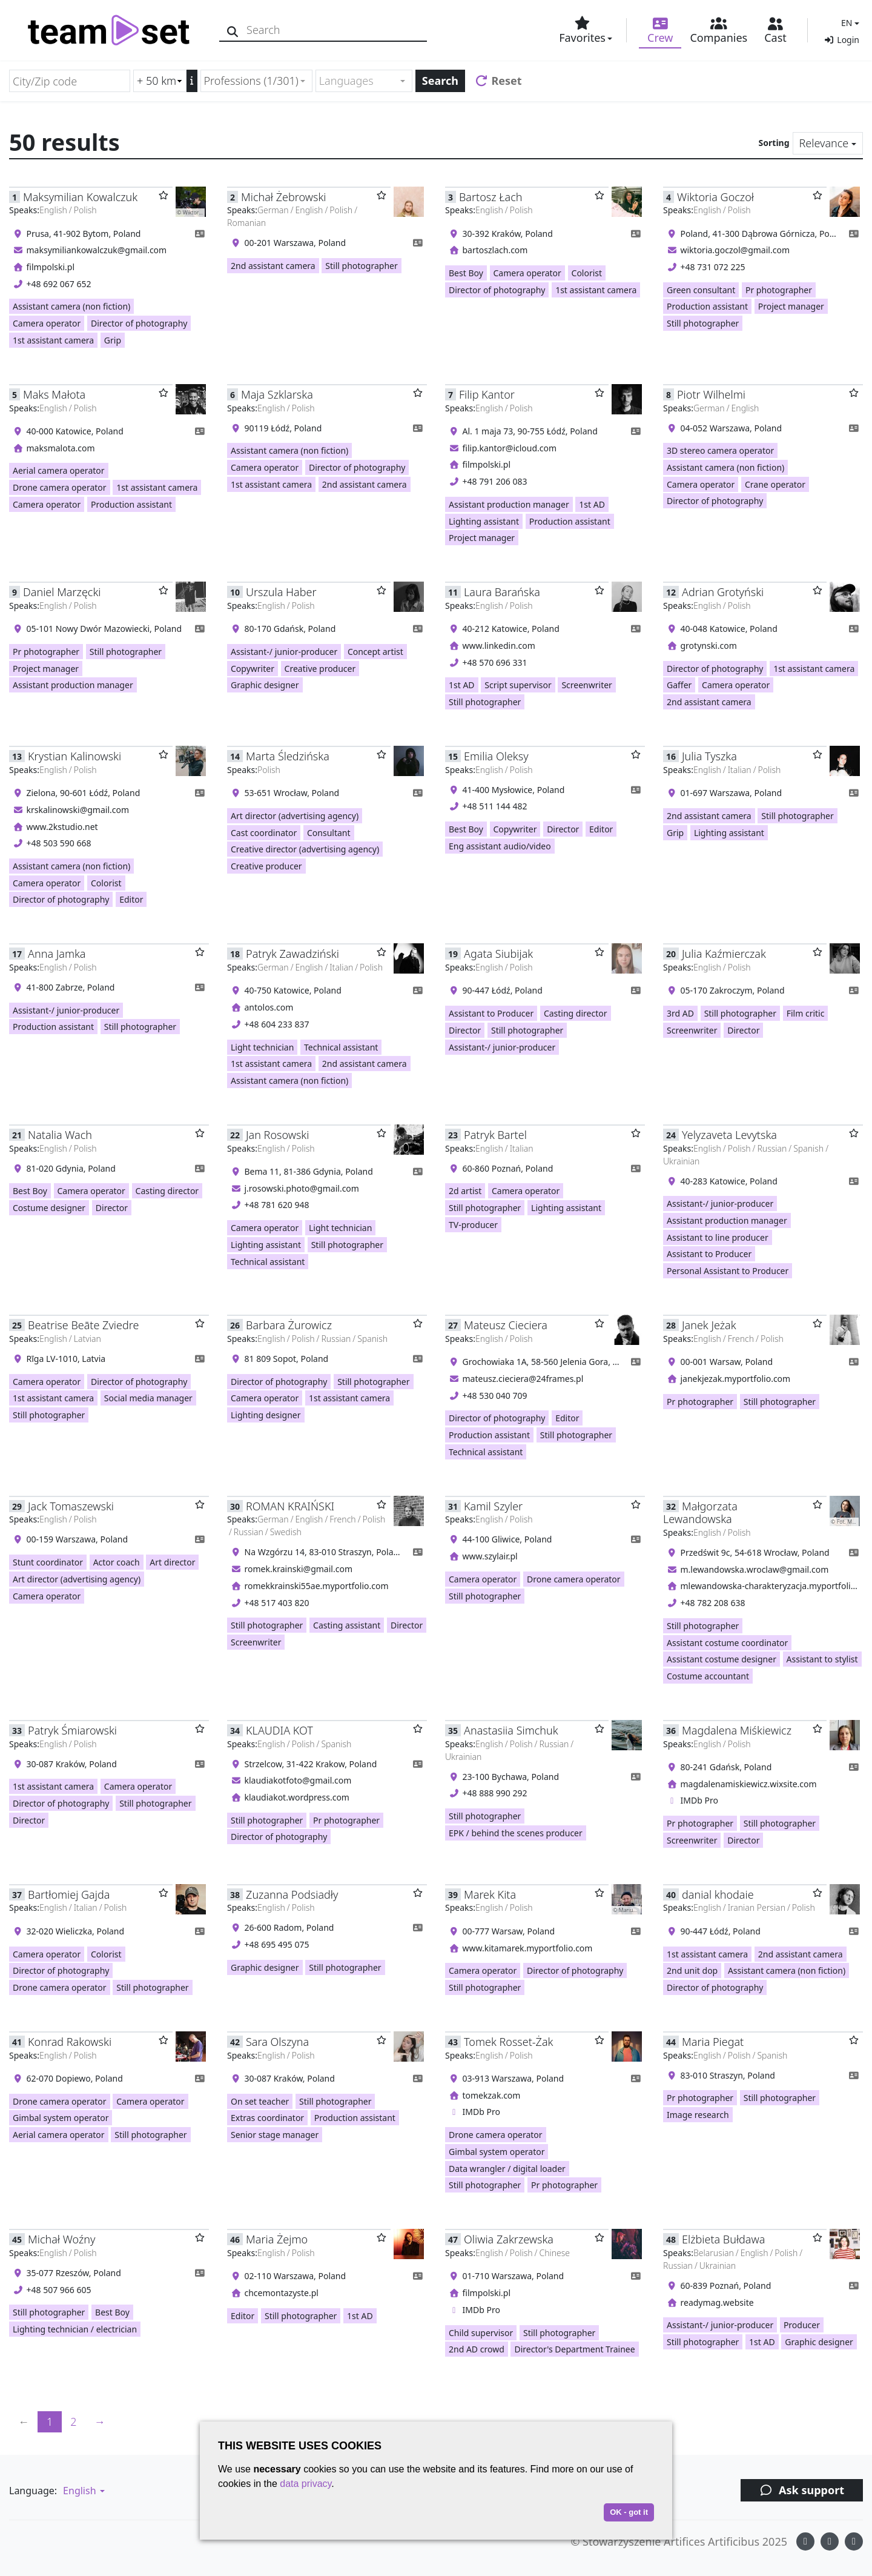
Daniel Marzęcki (62, 592)
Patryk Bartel (495, 1134)
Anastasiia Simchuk (511, 1730)
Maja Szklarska (277, 394)
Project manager (791, 306)
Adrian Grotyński (723, 592)
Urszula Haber (281, 592)
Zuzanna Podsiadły (292, 1894)
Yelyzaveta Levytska (729, 1134)
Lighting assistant (484, 521)
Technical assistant (341, 1047)
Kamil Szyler (493, 1506)
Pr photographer (778, 290)
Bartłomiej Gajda (69, 1894)
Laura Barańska (502, 592)
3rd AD (680, 1013)
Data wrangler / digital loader (507, 2168)
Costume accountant (708, 1676)
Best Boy (466, 273)
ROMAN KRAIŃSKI (290, 1506)
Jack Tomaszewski (71, 1506)
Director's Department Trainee (574, 2349)
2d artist (465, 1191)
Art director (172, 1562)
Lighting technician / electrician (75, 2329)
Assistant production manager (509, 504)
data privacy (305, 2483)
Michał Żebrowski (283, 197)
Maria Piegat (713, 2041)
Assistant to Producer (491, 1013)
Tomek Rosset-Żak (508, 2041)
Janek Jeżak (709, 1325)
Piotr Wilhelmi (711, 394)
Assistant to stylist (822, 1659)
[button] (848, 22)
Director (563, 829)
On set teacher (260, 2101)
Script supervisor (517, 685)
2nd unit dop (692, 1970)
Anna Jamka (57, 953)
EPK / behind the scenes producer (516, 1833)
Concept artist (375, 651)
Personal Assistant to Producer (727, 1270)
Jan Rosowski (277, 1134)
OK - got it (629, 2512)
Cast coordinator (264, 832)
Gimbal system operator (60, 2117)
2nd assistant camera (273, 265)
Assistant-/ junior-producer (284, 651)
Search (440, 80)
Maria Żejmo (277, 2239)
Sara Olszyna (277, 2041)
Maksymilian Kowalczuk (80, 197)
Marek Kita (490, 1894)
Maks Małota (54, 394)
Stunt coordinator (48, 1562)
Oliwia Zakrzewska (508, 2239)
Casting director (575, 1013)
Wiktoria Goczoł (715, 197)
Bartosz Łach (490, 197)
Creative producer (320, 668)
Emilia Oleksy (496, 756)
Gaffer (679, 685)
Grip (112, 340)
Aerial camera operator (59, 470)
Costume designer (49, 1207)
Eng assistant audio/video (500, 846)
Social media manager (148, 1398)
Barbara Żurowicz (289, 1325)
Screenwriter (586, 685)
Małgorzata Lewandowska (700, 1512)
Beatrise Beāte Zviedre (83, 1325)
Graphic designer (265, 685)
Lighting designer (266, 1415)
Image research (698, 2114)
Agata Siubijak (498, 953)
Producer (802, 2325)
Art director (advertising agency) (294, 816)
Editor (131, 899)
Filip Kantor (487, 394)
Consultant (329, 832)
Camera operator (47, 323)
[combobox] (256, 81)
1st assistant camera (53, 340)
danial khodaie (718, 1894)
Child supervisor (481, 2333)
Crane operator (775, 484)
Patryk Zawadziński (292, 953)
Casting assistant (346, 1625)
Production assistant (707, 306)
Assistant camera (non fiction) (71, 306)
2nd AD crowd (476, 2349)
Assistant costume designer (721, 1659)
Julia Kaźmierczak (724, 953)
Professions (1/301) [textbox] (251, 80)
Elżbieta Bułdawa (723, 2239)
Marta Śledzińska (287, 756)
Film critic (806, 1013)
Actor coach (116, 1562)
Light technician (262, 1047)
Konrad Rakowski (69, 2041)
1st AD (592, 504)
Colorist (587, 273)
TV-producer (473, 1224)
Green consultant (701, 290)
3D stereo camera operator (720, 450)
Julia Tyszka (709, 756)
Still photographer (361, 265)
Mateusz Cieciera (505, 1325)
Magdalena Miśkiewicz (736, 1730)
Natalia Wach (60, 1134)
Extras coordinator (267, 2117)
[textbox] (358, 81)
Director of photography (139, 323)
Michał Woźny (61, 2239)
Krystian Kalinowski (74, 756)
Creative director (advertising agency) (305, 849)
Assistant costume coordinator (727, 1642)
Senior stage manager (275, 2134)
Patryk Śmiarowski (72, 1730)
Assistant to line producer (717, 1237)
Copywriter (252, 668)
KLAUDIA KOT (279, 1730)
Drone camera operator (60, 487)
